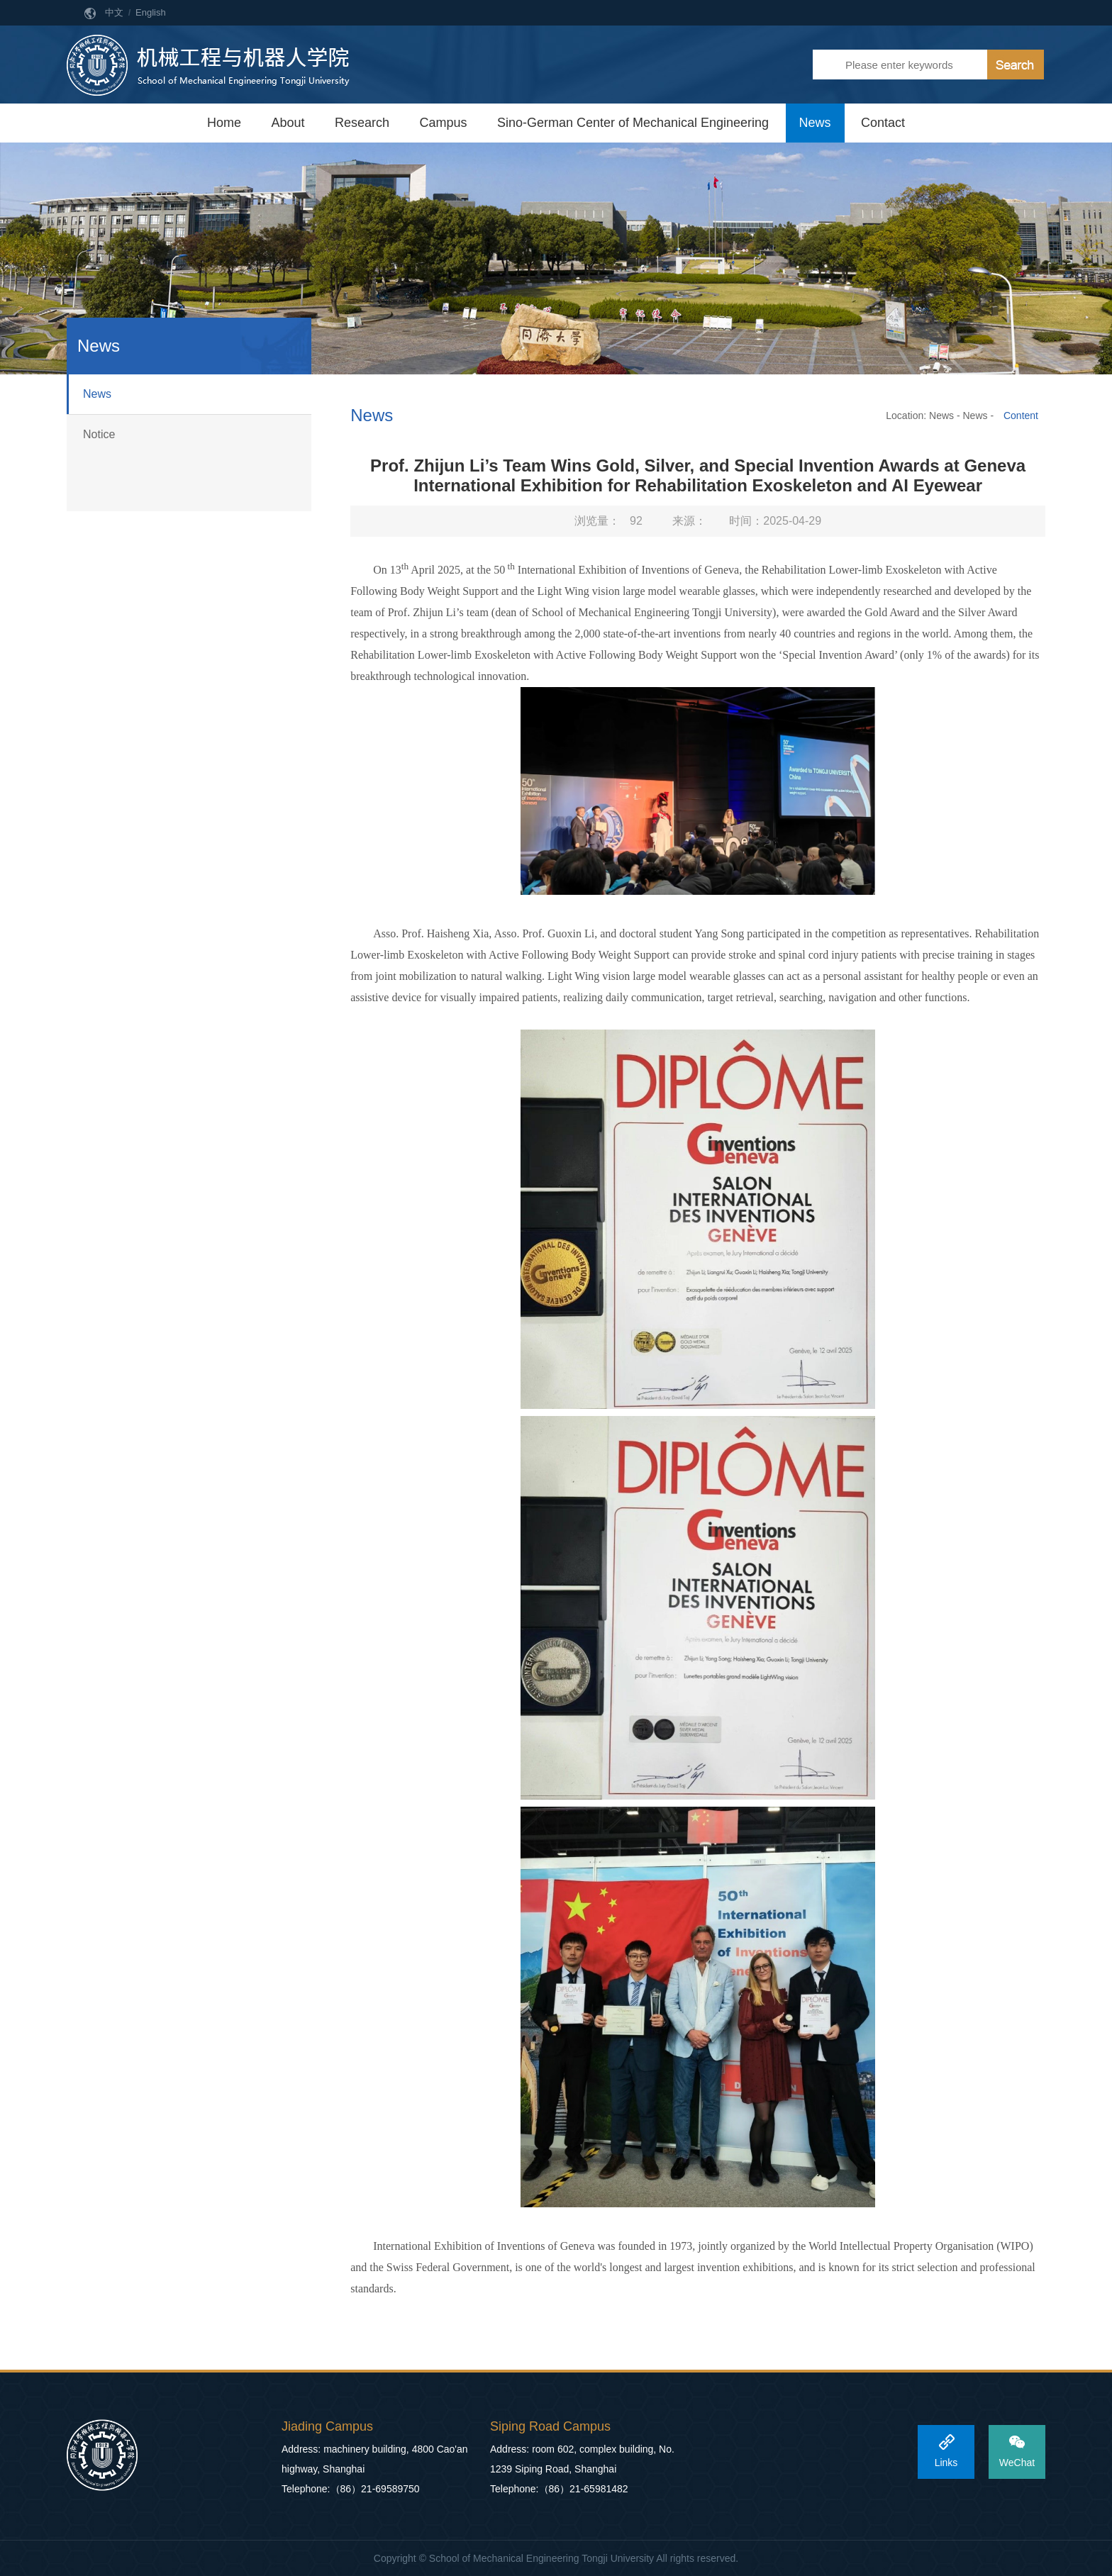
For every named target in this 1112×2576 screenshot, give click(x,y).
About (287, 123)
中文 (114, 12)
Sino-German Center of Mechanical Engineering (633, 123)
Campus (443, 123)
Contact (883, 123)
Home (224, 123)
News (815, 123)
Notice (99, 434)
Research (362, 123)
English (150, 12)
